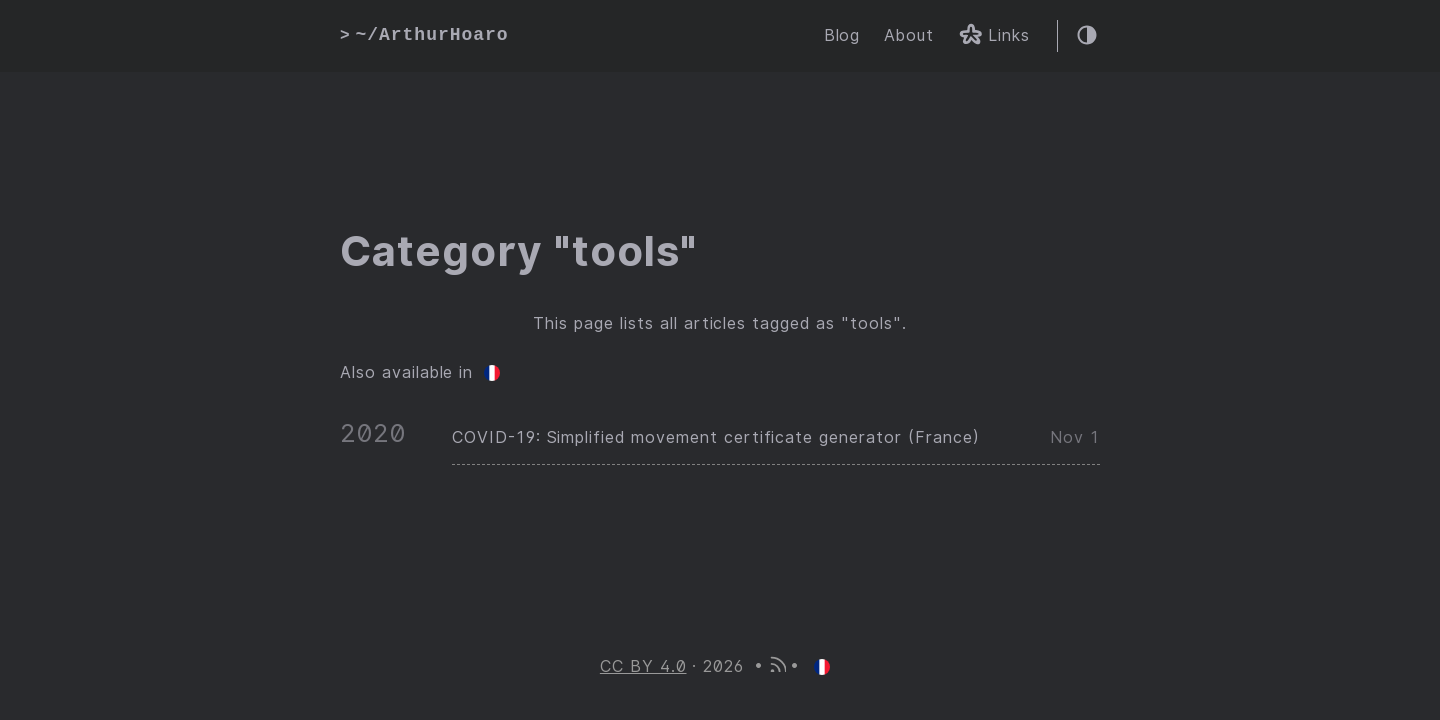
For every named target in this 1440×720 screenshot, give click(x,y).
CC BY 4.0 (643, 666)
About (909, 35)
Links (994, 37)
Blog (842, 35)
